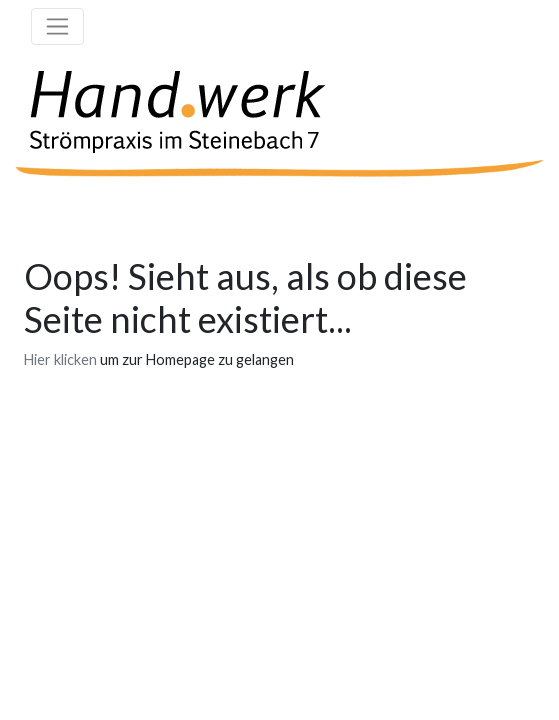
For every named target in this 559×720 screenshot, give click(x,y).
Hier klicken (60, 359)
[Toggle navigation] (57, 26)
